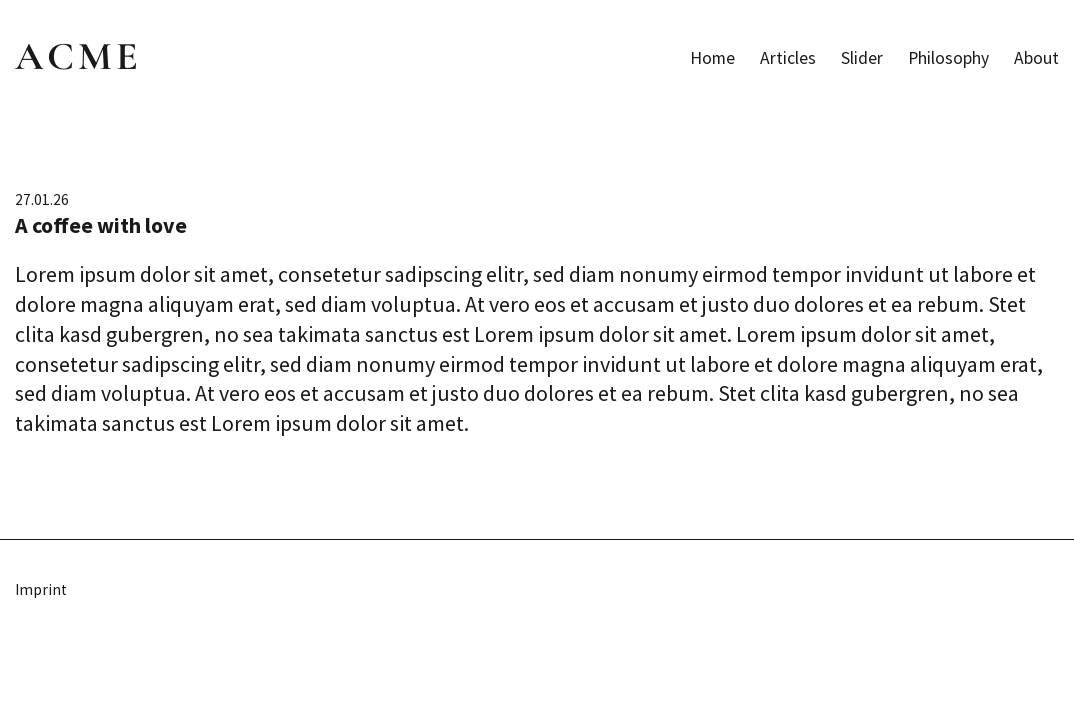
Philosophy (948, 58)
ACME (78, 56)
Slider (862, 58)
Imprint (41, 589)
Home (712, 58)
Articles (788, 58)
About (1036, 58)
